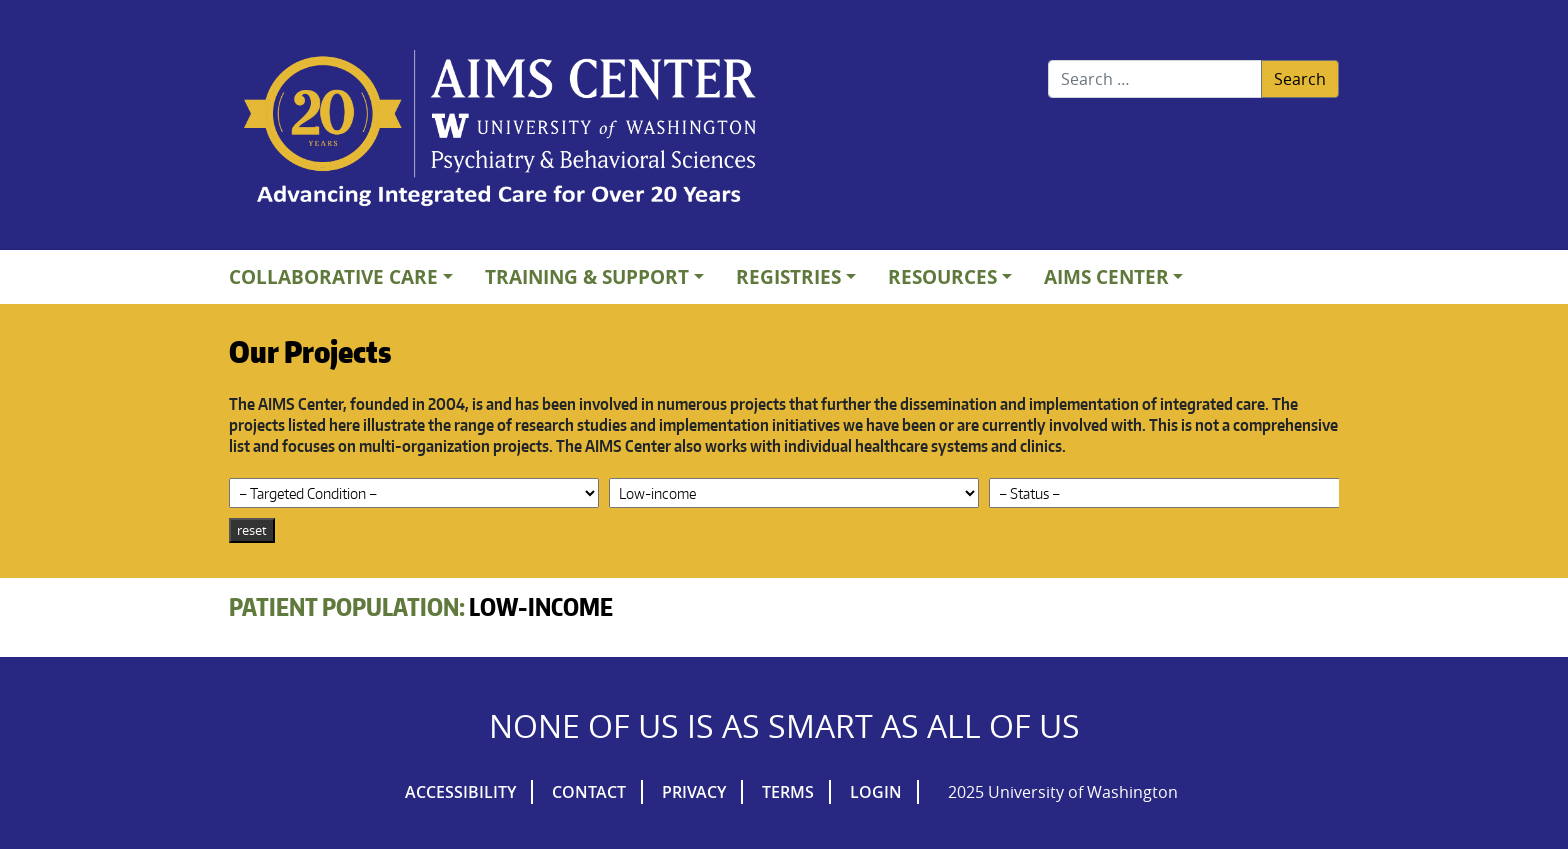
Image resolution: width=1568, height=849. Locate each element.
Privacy (694, 792)
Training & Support (587, 276)
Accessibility (460, 792)
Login (876, 792)
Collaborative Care (333, 276)
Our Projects (310, 351)
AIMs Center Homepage (500, 130)
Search (1300, 79)
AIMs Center (1106, 276)
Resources (942, 276)
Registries (788, 276)
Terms (788, 792)
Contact (589, 792)
